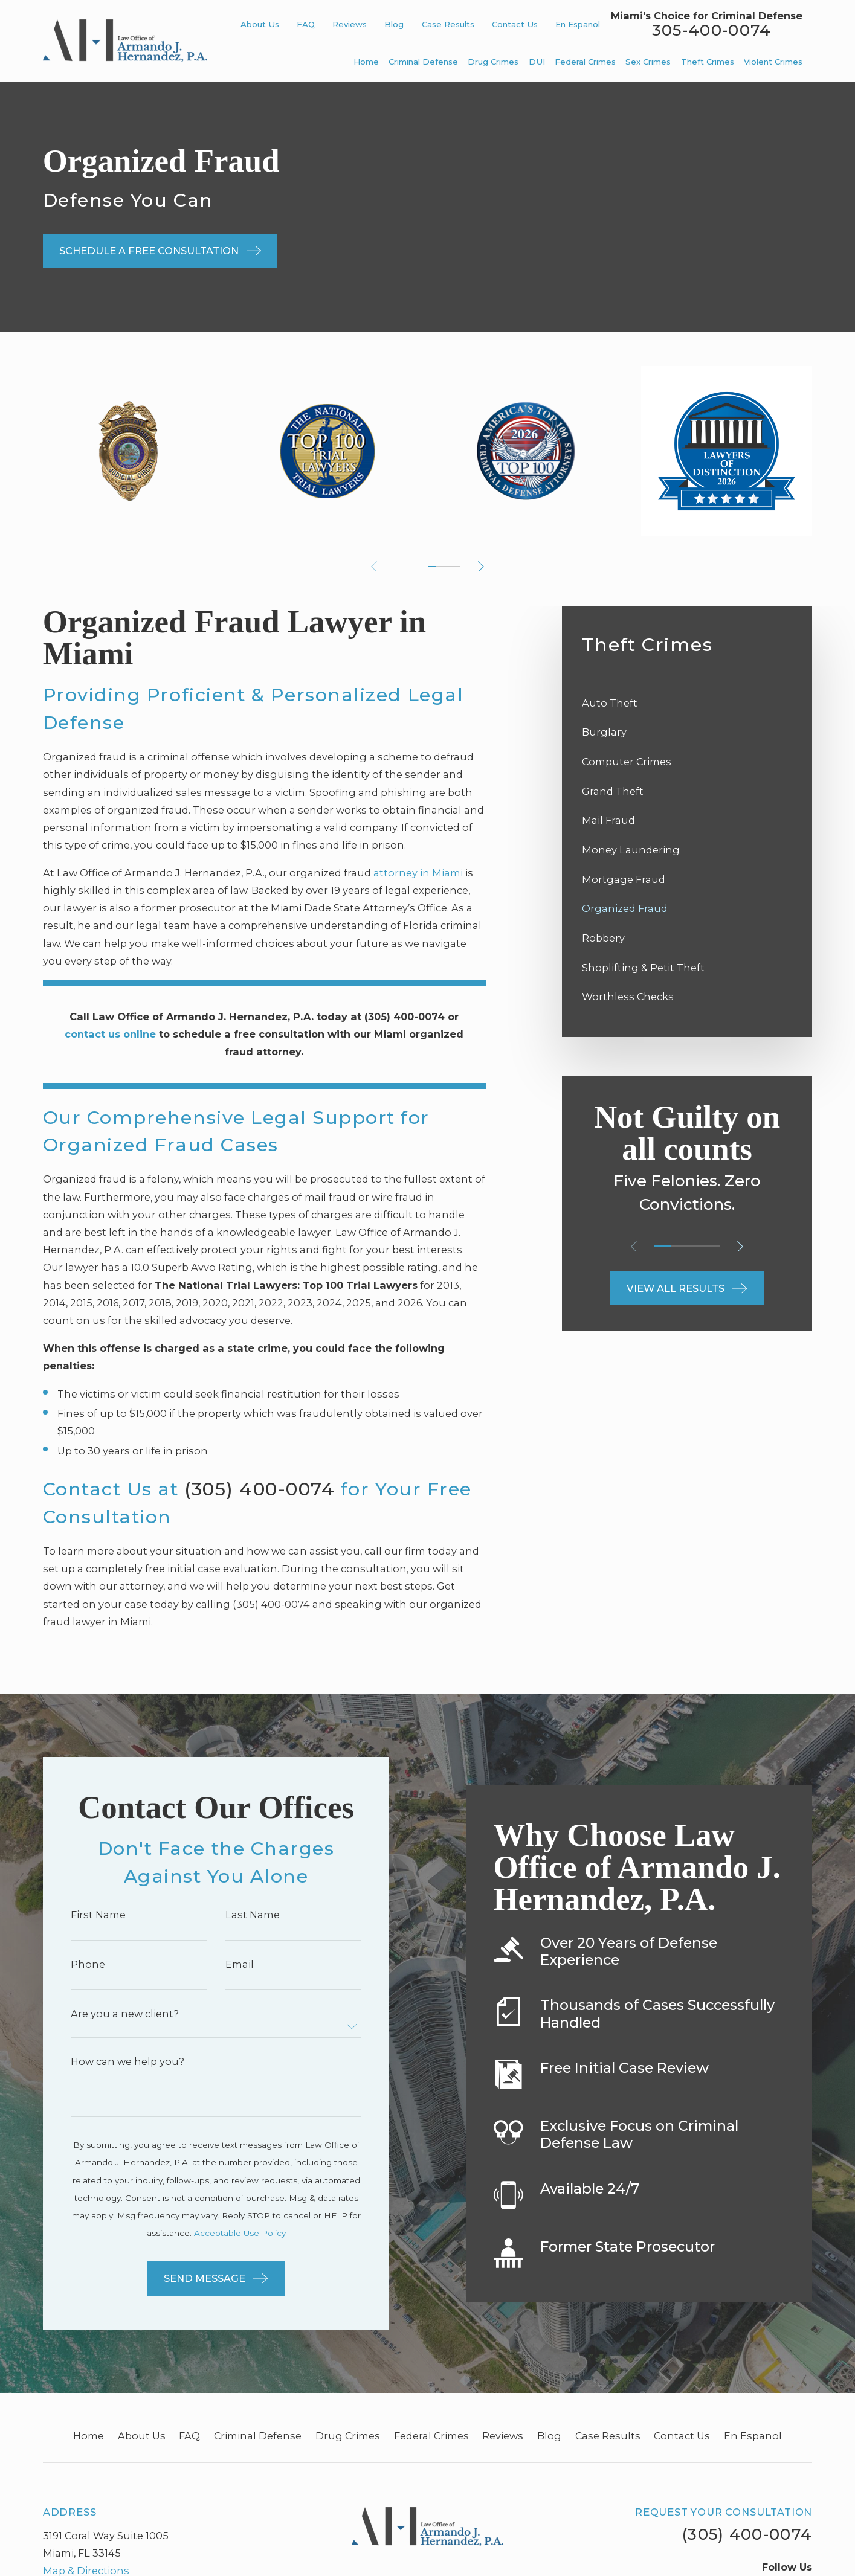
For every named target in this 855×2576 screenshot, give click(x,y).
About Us (259, 24)
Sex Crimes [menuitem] (648, 61)
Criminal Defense (258, 2436)
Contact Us (515, 24)
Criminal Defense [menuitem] (423, 61)
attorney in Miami (418, 873)
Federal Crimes (431, 2436)
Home (88, 2436)
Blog (394, 24)
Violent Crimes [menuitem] (773, 61)
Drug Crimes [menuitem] (493, 61)
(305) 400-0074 (259, 1489)
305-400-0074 (712, 31)
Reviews (349, 24)
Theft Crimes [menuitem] (707, 61)
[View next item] (481, 566)
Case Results (448, 24)
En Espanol (577, 24)
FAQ (306, 24)
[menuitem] (687, 703)
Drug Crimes (347, 2436)
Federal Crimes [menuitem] (585, 61)
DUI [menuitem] (537, 61)
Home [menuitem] (366, 61)
